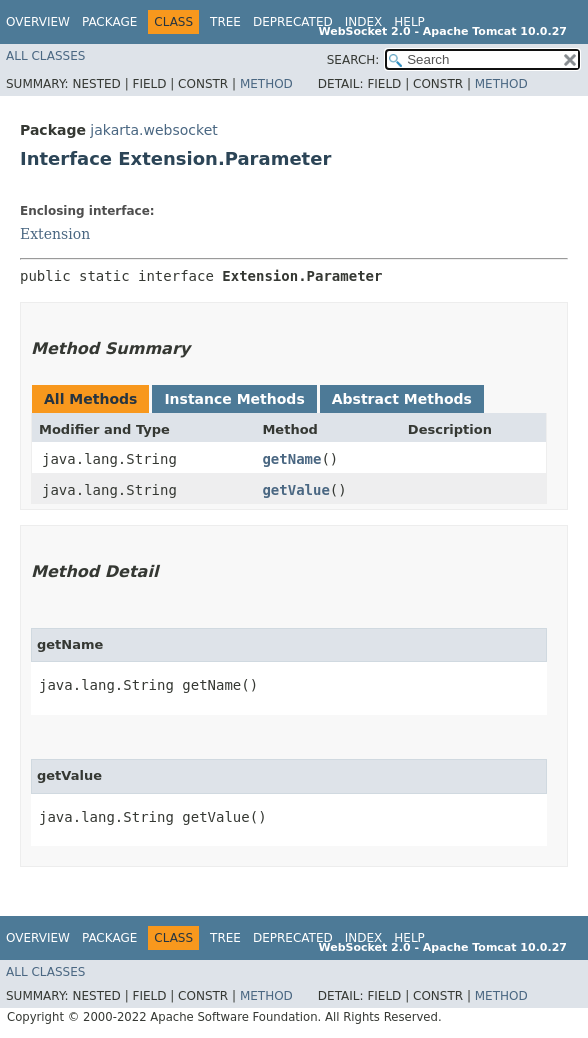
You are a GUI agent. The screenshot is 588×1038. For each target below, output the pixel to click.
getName (291, 459)
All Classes (45, 56)
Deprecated (293, 22)
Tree (225, 22)
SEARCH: (353, 60)
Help (409, 22)
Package (109, 22)
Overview (38, 22)
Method (266, 84)
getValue (295, 490)
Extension (55, 234)
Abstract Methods (402, 399)
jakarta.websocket (153, 130)
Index (364, 22)
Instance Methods (234, 399)
